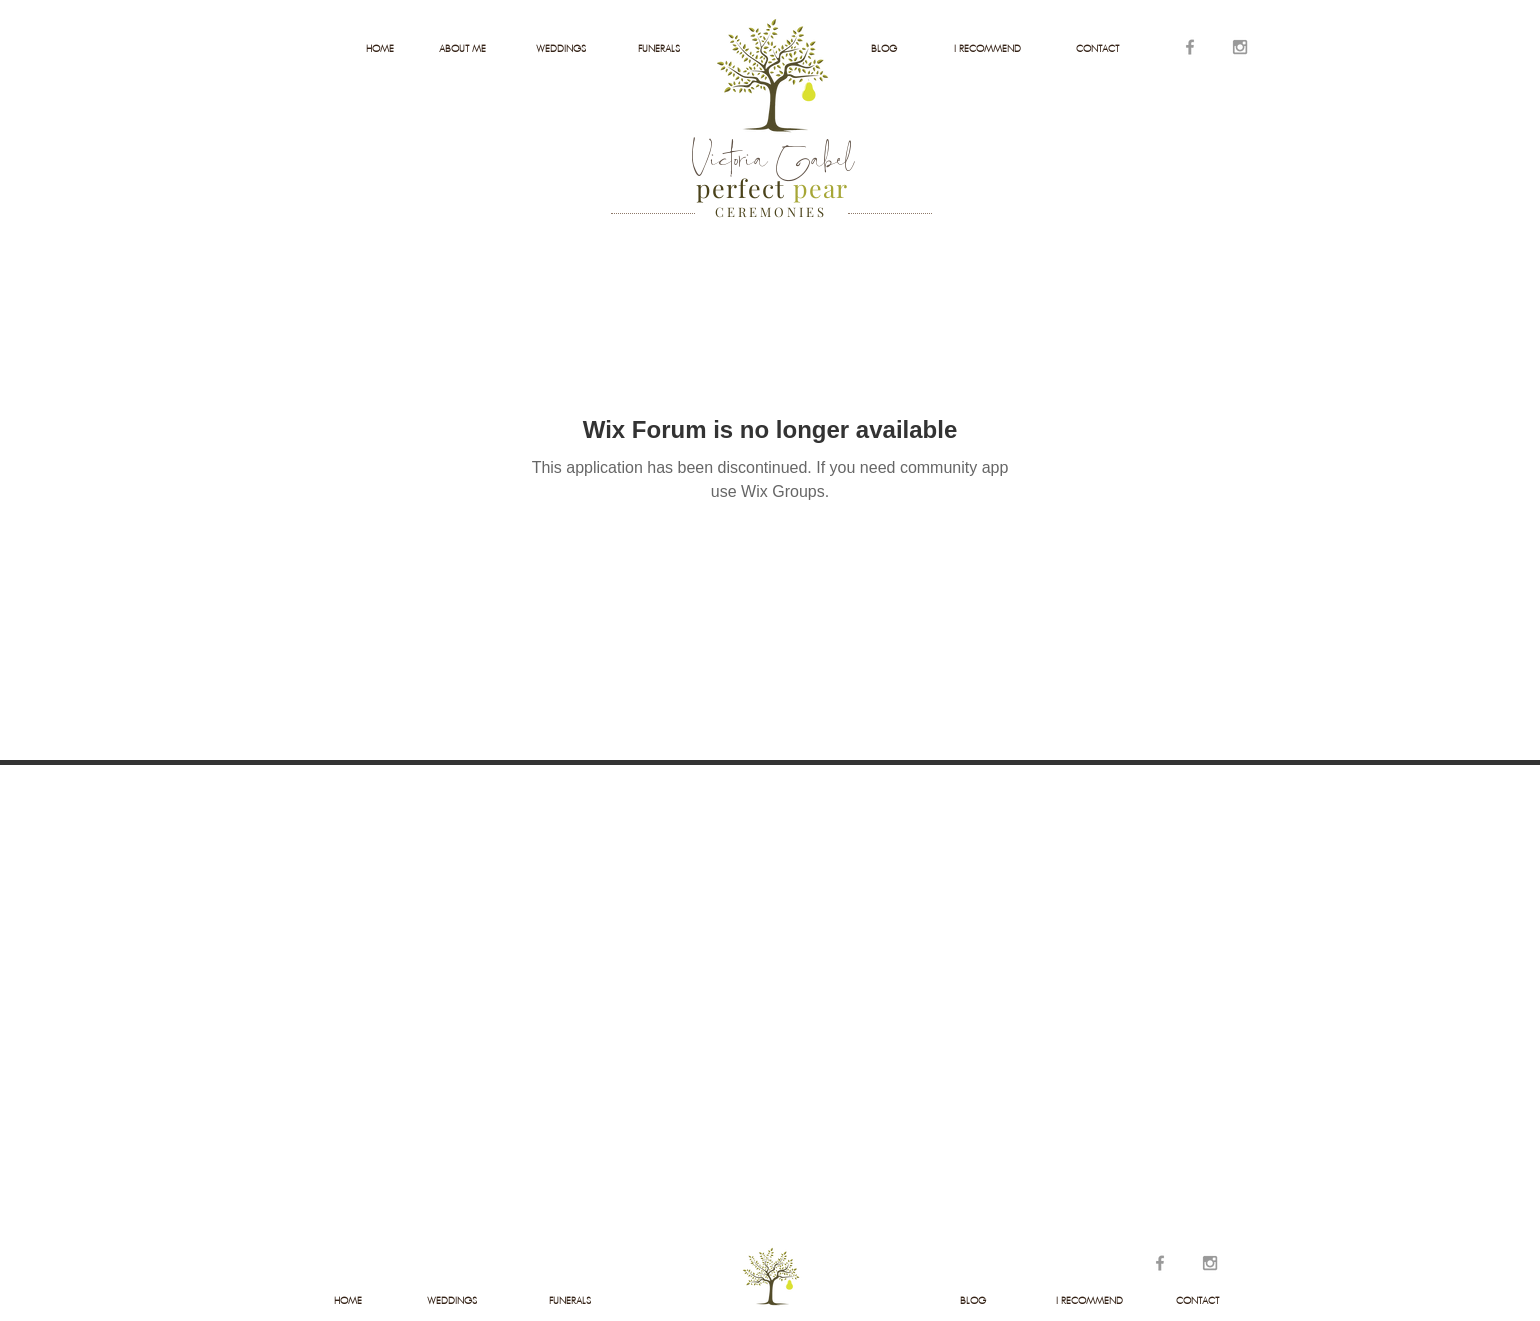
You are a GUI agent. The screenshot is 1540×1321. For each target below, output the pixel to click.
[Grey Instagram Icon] (1240, 47)
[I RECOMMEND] (987, 49)
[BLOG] (883, 49)
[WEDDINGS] (560, 49)
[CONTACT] (1097, 49)
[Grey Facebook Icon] (1190, 47)
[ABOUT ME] (462, 49)
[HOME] (379, 49)
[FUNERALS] (658, 49)
